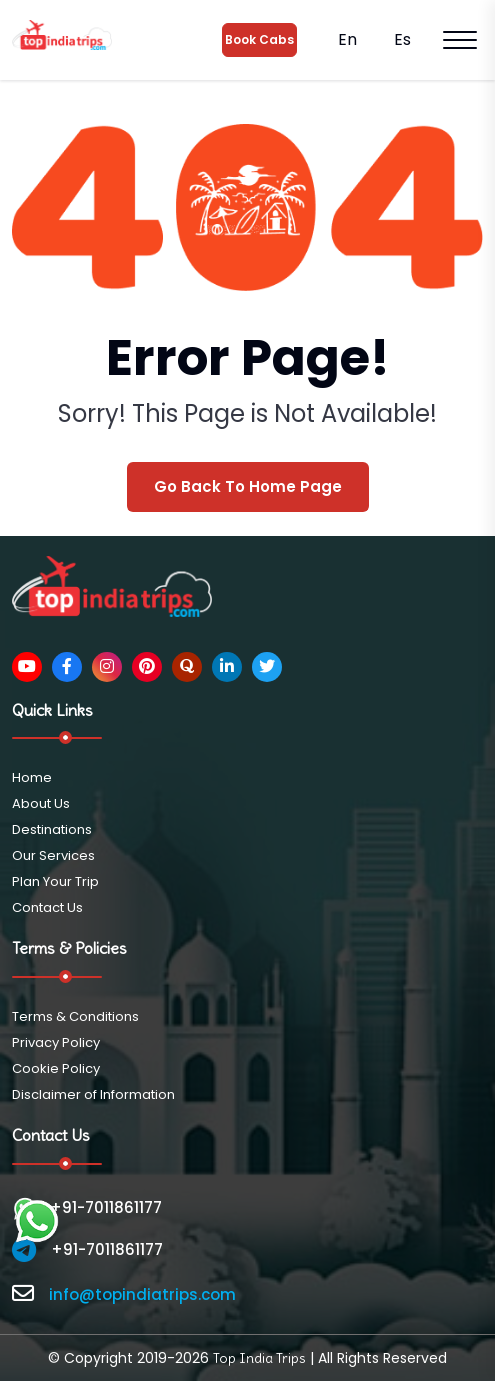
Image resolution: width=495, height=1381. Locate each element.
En (345, 39)
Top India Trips (259, 1358)
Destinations (52, 829)
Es (400, 39)
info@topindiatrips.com (142, 1294)
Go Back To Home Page (248, 486)
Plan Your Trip (55, 881)
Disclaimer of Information (93, 1094)
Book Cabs (259, 39)
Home (32, 777)
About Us (41, 803)
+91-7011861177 (87, 1207)
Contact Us (47, 907)
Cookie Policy (56, 1068)
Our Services (53, 855)
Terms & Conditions (75, 1016)
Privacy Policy (56, 1042)
